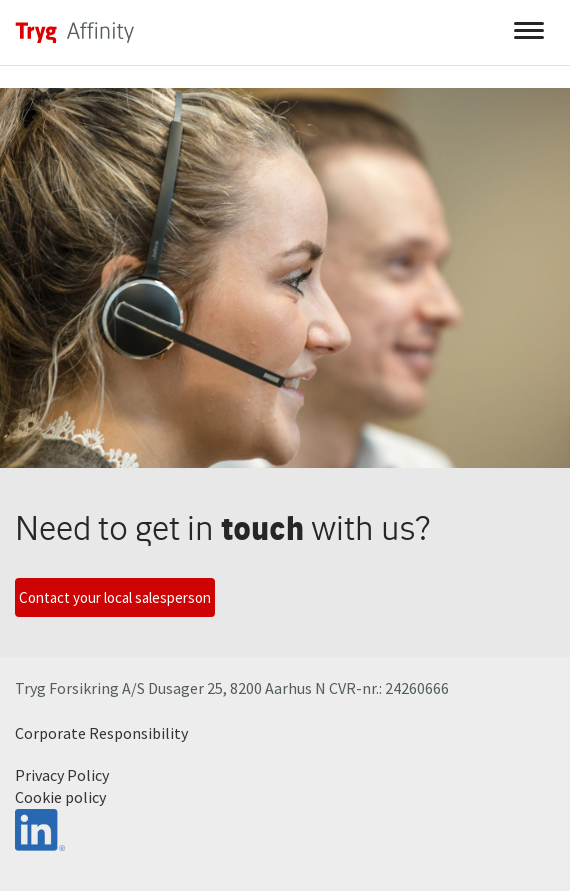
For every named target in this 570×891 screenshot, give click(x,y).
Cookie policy (60, 797)
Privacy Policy (62, 775)
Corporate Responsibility (101, 733)
